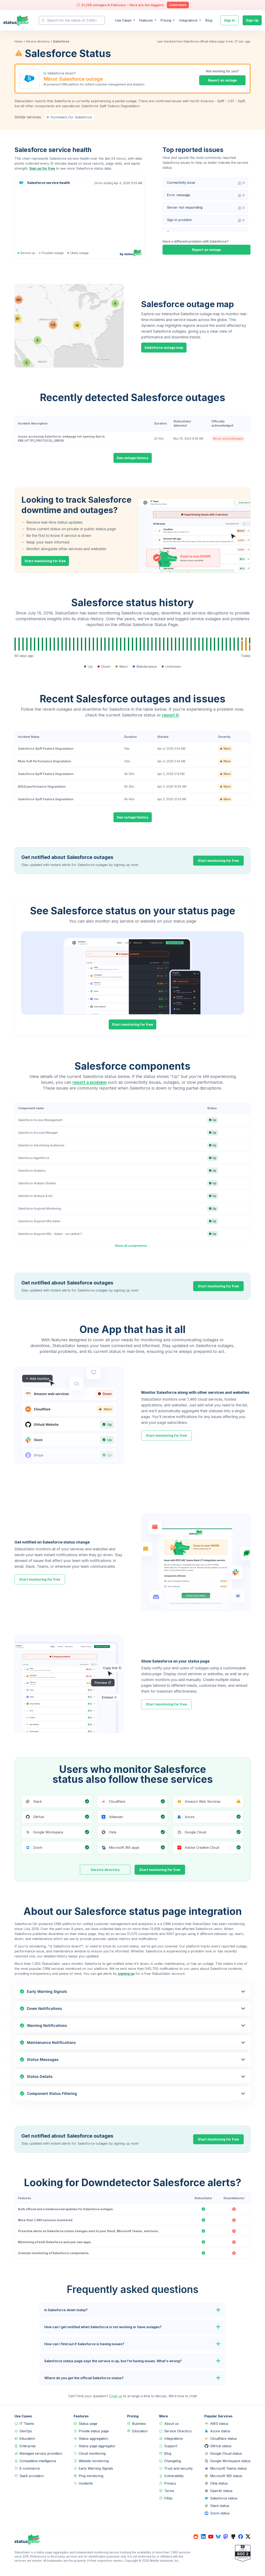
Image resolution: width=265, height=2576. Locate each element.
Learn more (177, 5)
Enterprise (27, 2446)
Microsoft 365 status (226, 2476)
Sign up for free (42, 168)
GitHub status (220, 2446)
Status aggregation (93, 2438)
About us (171, 2424)
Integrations (173, 2438)
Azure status (220, 2431)
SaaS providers (31, 2476)
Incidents (86, 2483)
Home (18, 41)
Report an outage (222, 80)
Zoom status (220, 2513)
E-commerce (29, 2468)
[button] (132, 1991)
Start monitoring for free (45, 561)
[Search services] (72, 20)
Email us (115, 2396)
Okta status (219, 2483)
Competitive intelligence (37, 2461)
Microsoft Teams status (228, 2468)
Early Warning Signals (96, 2468)
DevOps (25, 2431)
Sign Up (252, 20)
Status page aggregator (97, 2446)
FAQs (168, 2498)
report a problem (89, 1082)
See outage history (132, 458)
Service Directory (178, 2431)
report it (170, 715)
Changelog (172, 2461)
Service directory (38, 41)
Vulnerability (174, 2476)
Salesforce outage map (164, 347)
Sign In (229, 20)
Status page (88, 2424)
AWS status (219, 2424)
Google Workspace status (230, 2461)
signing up (126, 1974)
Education (27, 2438)
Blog (208, 20)
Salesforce (61, 41)
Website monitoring (94, 2461)
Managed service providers (40, 2453)
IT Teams (26, 2424)
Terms (169, 2491)
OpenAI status (221, 2491)
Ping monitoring (91, 2476)
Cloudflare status (223, 2438)
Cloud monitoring (92, 2453)
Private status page (94, 2431)
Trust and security (178, 2468)
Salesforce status (223, 2498)
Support (170, 2446)
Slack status (219, 2506)
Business (139, 2424)
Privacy (170, 2483)
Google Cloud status (226, 2453)
